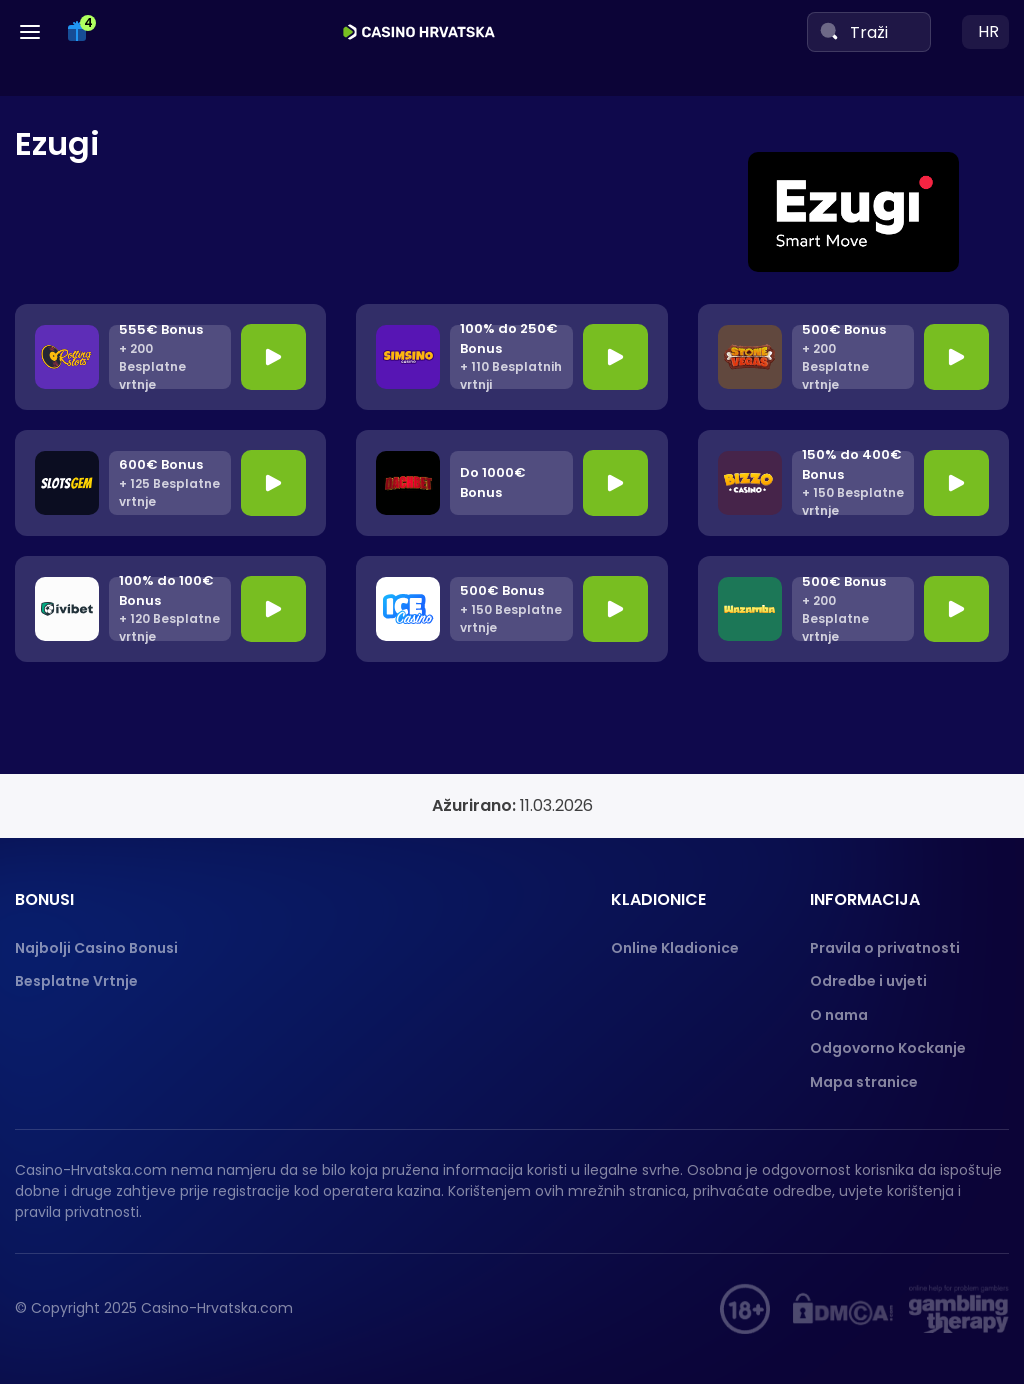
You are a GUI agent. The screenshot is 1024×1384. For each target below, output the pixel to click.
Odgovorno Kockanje (888, 1048)
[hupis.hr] (745, 1309)
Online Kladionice (675, 948)
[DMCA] (843, 1309)
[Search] (829, 31)
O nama (839, 1015)
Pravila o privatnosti (885, 948)
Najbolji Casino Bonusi (96, 948)
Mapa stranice (864, 1082)
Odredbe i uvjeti (868, 981)
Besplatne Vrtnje (76, 981)
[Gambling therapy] (959, 1309)
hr (988, 31)
